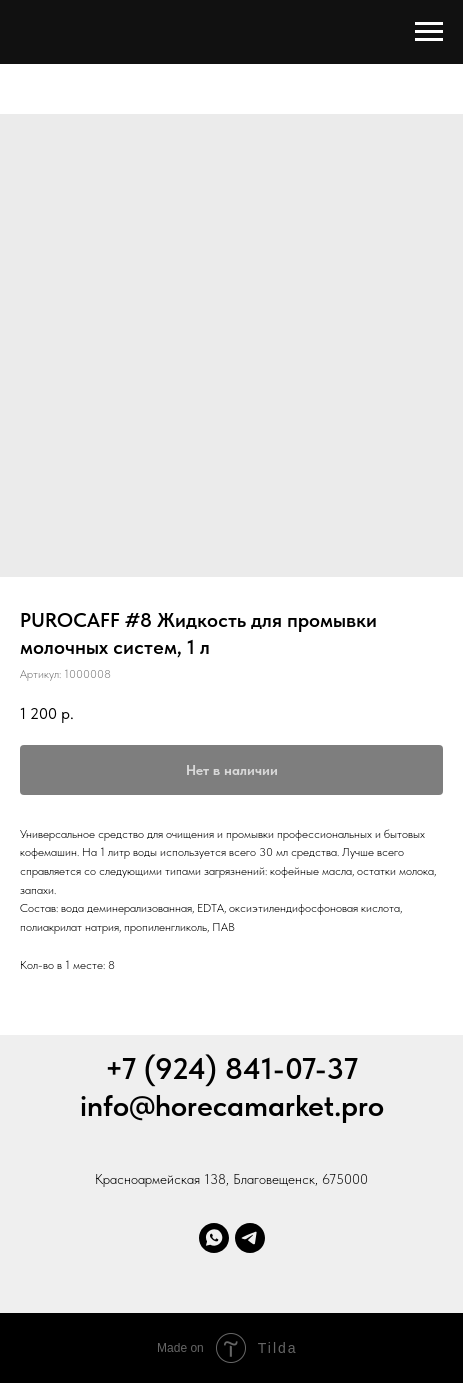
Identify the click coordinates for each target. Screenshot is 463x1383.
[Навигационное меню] (429, 32)
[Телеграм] (250, 1238)
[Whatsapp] (214, 1238)
